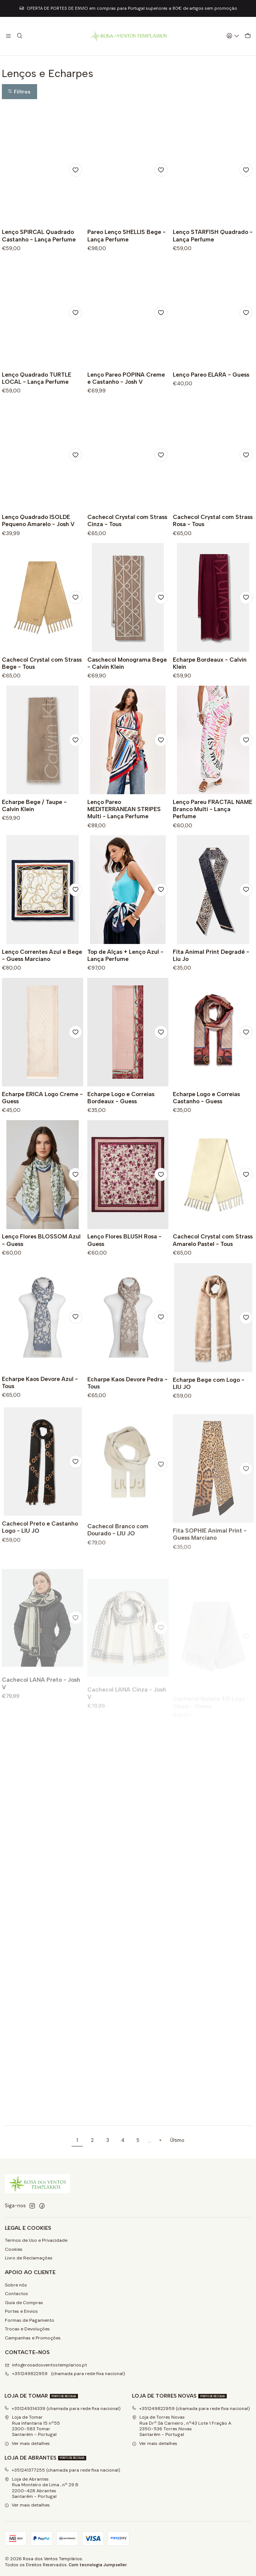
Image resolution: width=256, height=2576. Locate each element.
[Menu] (8, 36)
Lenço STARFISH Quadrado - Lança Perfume (213, 235)
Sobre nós (16, 2285)
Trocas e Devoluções (27, 2329)
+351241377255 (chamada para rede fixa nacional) (62, 2470)
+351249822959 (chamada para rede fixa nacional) (191, 2409)
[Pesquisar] (19, 36)
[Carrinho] (247, 36)
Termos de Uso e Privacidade (36, 2240)
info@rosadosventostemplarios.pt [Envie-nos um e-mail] (46, 2365)
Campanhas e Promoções (33, 2338)
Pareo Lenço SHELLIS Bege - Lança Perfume (126, 235)
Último (177, 2140)
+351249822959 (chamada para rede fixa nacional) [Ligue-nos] (65, 2374)
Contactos (16, 2294)
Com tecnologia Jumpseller (98, 2564)
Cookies (13, 2249)
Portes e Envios (21, 2311)
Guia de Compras (24, 2303)
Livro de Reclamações (28, 2258)
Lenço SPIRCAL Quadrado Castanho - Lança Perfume (39, 235)
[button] (19, 91)
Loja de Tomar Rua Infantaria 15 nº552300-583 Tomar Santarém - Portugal (32, 2425)
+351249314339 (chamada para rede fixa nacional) (62, 2409)
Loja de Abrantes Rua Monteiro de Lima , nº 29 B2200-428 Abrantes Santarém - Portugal (41, 2487)
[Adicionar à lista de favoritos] (75, 169)
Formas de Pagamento (29, 2320)
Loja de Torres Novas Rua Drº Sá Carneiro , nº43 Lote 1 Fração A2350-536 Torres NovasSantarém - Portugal (181, 2425)
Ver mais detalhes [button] (27, 2443)
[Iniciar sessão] (233, 36)
